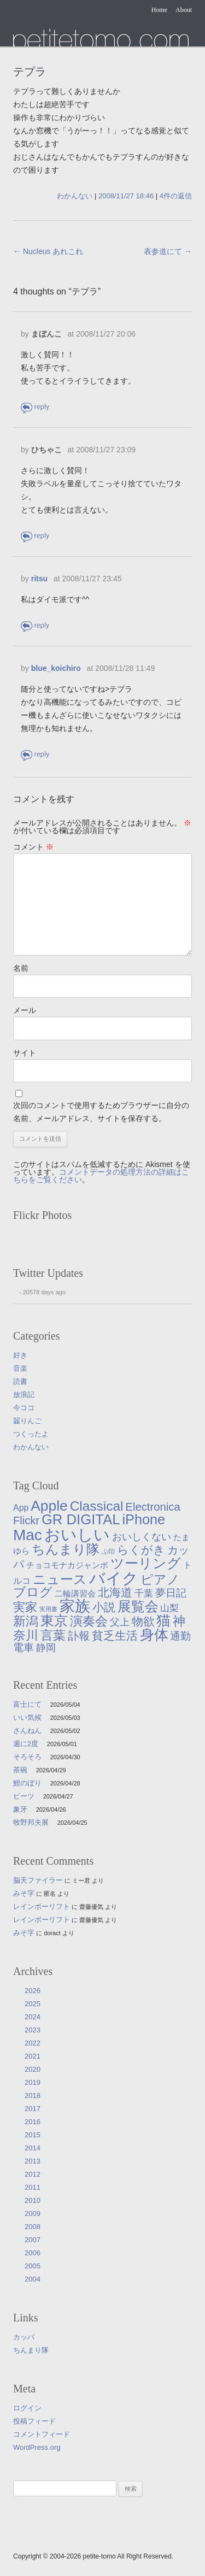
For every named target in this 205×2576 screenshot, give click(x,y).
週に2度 (25, 1744)
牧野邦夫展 (31, 1822)
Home (159, 10)
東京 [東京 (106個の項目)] (54, 1620)
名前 (20, 968)
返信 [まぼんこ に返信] (36, 407)
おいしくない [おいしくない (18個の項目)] (141, 1536)
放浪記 (23, 1394)
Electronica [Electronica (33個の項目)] (152, 1507)
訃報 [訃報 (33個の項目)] (79, 1636)
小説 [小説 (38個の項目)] (103, 1607)
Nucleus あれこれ (48, 251)
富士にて (27, 1704)
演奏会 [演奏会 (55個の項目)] (89, 1621)
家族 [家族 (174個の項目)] (75, 1606)
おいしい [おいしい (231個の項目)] (77, 1534)
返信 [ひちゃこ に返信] (36, 536)
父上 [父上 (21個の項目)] (120, 1622)
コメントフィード (41, 2434)
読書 (20, 1381)
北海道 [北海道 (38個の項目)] (115, 1592)
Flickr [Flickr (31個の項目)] (26, 1520)
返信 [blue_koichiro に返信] (36, 755)
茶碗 (20, 1770)
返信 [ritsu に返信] (36, 626)
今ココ (23, 1408)
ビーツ (23, 1796)
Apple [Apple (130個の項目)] (49, 1506)
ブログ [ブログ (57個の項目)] (32, 1592)
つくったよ (31, 1434)
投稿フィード (34, 2421)
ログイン (27, 2408)
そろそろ (27, 1757)
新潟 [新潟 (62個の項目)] (25, 1621)
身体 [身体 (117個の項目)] (154, 1634)
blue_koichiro (56, 668)
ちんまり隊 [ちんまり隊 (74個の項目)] (65, 1549)
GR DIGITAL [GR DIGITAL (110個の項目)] (81, 1519)
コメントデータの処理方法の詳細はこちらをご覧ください (101, 1176)
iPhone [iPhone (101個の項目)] (143, 1519)
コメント (33, 846)
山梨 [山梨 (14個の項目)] (169, 1608)
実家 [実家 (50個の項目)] (25, 1607)
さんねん (27, 1730)
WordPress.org (36, 2447)
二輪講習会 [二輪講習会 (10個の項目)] (75, 1593)
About (183, 10)
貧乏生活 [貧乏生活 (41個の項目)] (115, 1635)
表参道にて (168, 251)
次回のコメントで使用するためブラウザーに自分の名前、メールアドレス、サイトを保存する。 (101, 1112)
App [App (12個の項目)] (20, 1507)
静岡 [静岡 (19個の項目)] (46, 1647)
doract (52, 1933)
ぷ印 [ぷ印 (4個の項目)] (108, 1551)
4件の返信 (176, 196)
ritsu (39, 578)
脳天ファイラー (38, 1880)
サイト (24, 1052)
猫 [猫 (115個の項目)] (163, 1620)
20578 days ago (44, 1292)
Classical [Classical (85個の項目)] (97, 1506)
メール (24, 1010)
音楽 (20, 1368)
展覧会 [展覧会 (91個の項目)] (138, 1606)
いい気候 (27, 1717)
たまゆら (101, 37)
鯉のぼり (27, 1783)
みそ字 (23, 1893)
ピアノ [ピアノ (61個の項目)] (160, 1579)
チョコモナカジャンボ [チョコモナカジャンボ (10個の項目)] (67, 1565)
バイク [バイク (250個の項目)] (113, 1578)
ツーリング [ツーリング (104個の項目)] (145, 1563)
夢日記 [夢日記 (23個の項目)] (170, 1593)
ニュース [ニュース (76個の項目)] (60, 1579)
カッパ (23, 2337)
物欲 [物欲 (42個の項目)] (143, 1621)
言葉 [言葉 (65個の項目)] (53, 1635)
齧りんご (27, 1421)
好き (20, 1355)
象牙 (20, 1809)
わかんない (74, 196)
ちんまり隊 (31, 2350)
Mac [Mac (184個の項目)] (27, 1534)
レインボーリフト (41, 1906)
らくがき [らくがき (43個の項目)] (141, 1550)
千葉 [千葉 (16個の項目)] (143, 1593)
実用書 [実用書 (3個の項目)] (48, 1609)
